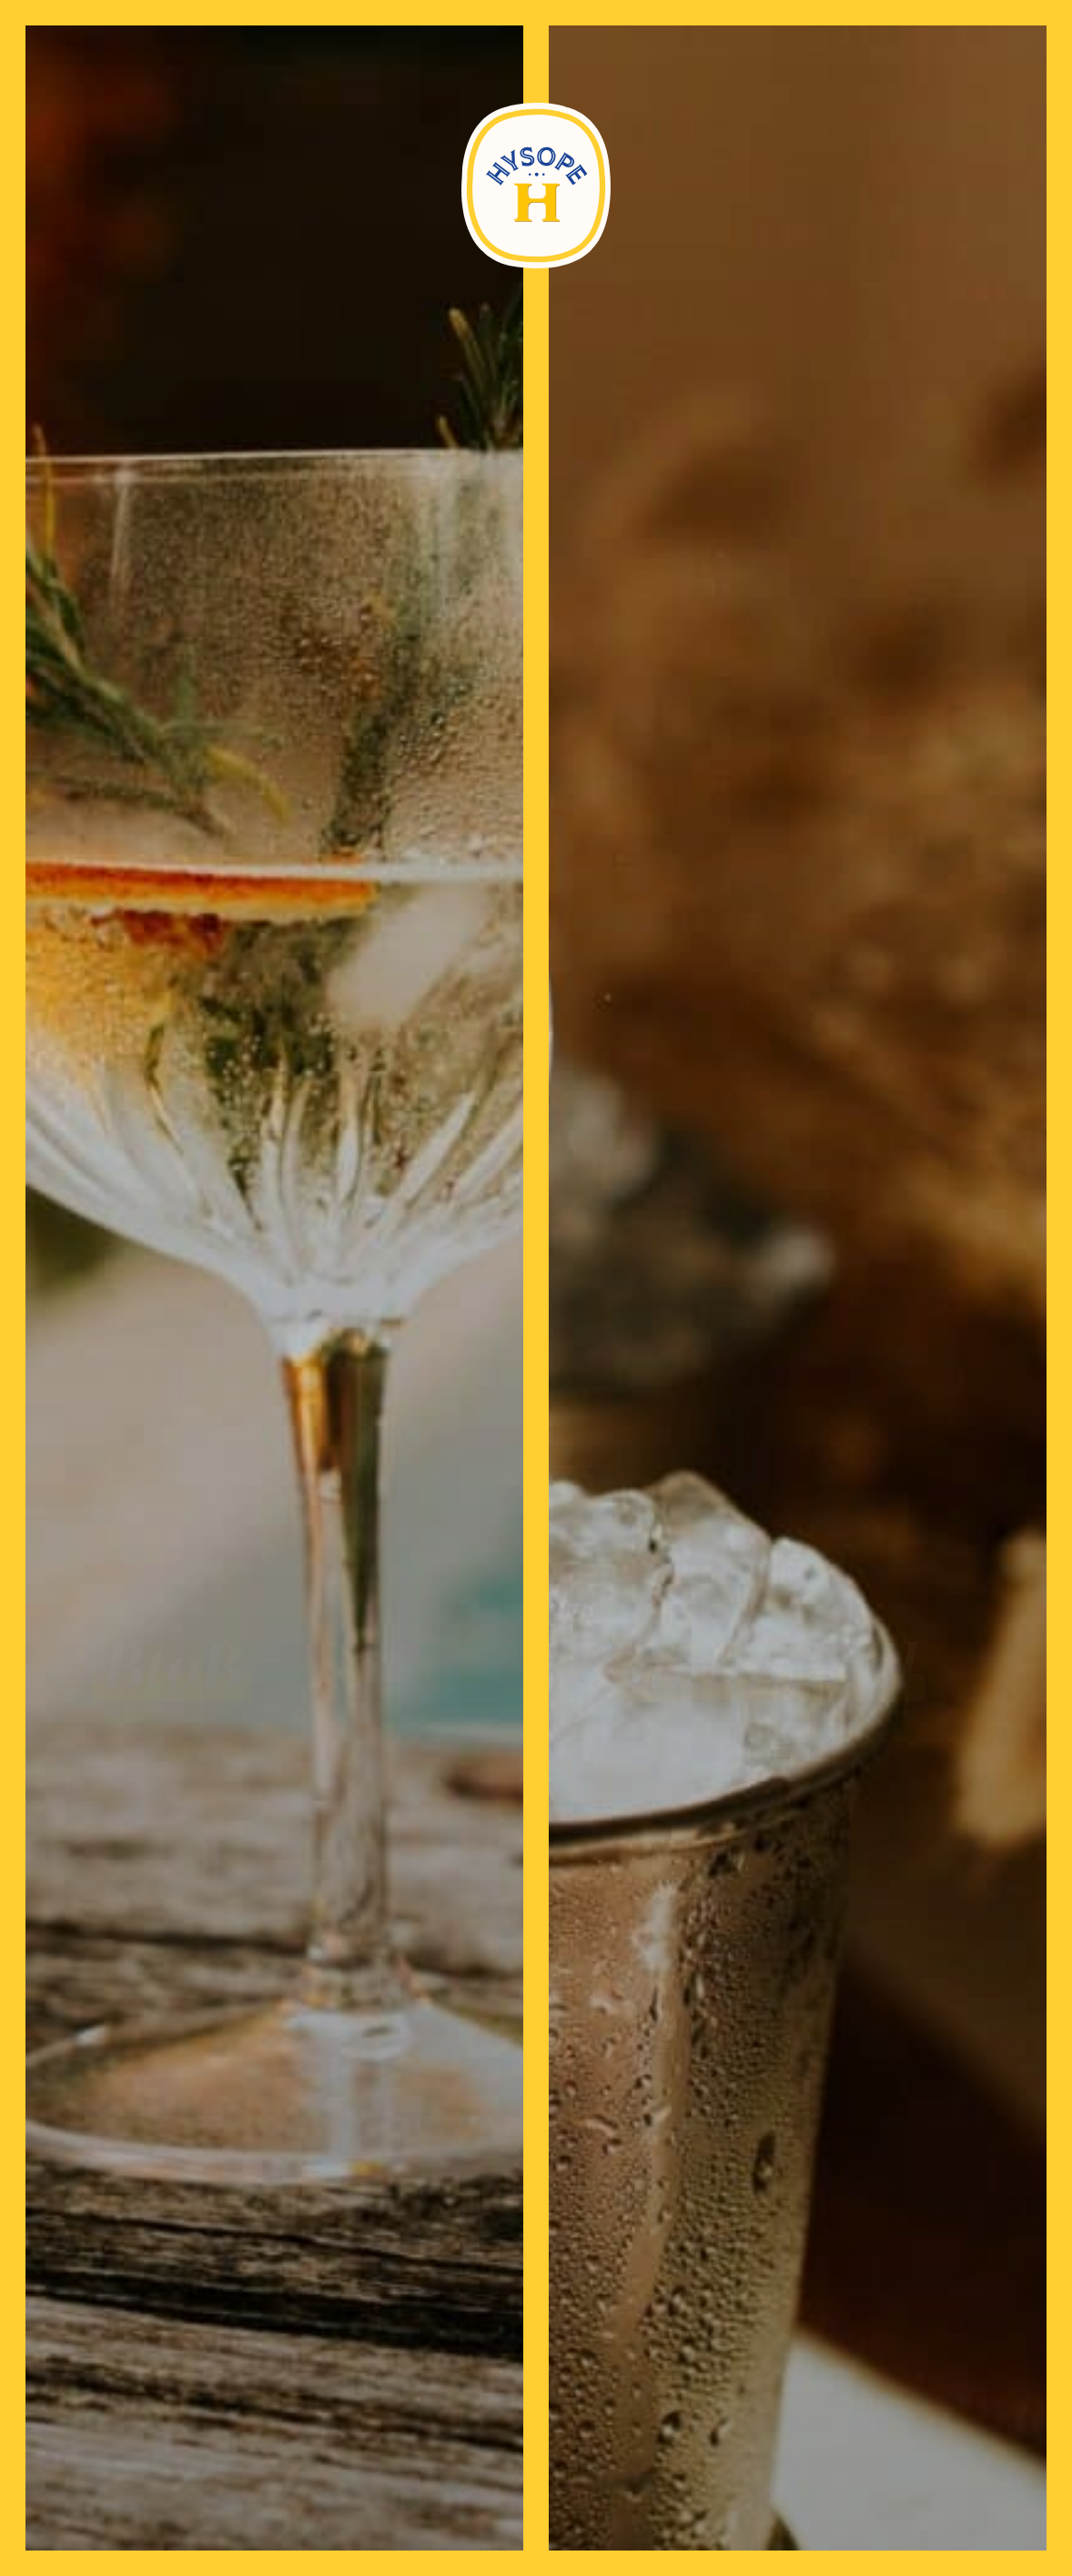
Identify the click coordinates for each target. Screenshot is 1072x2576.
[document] (536, 1288)
